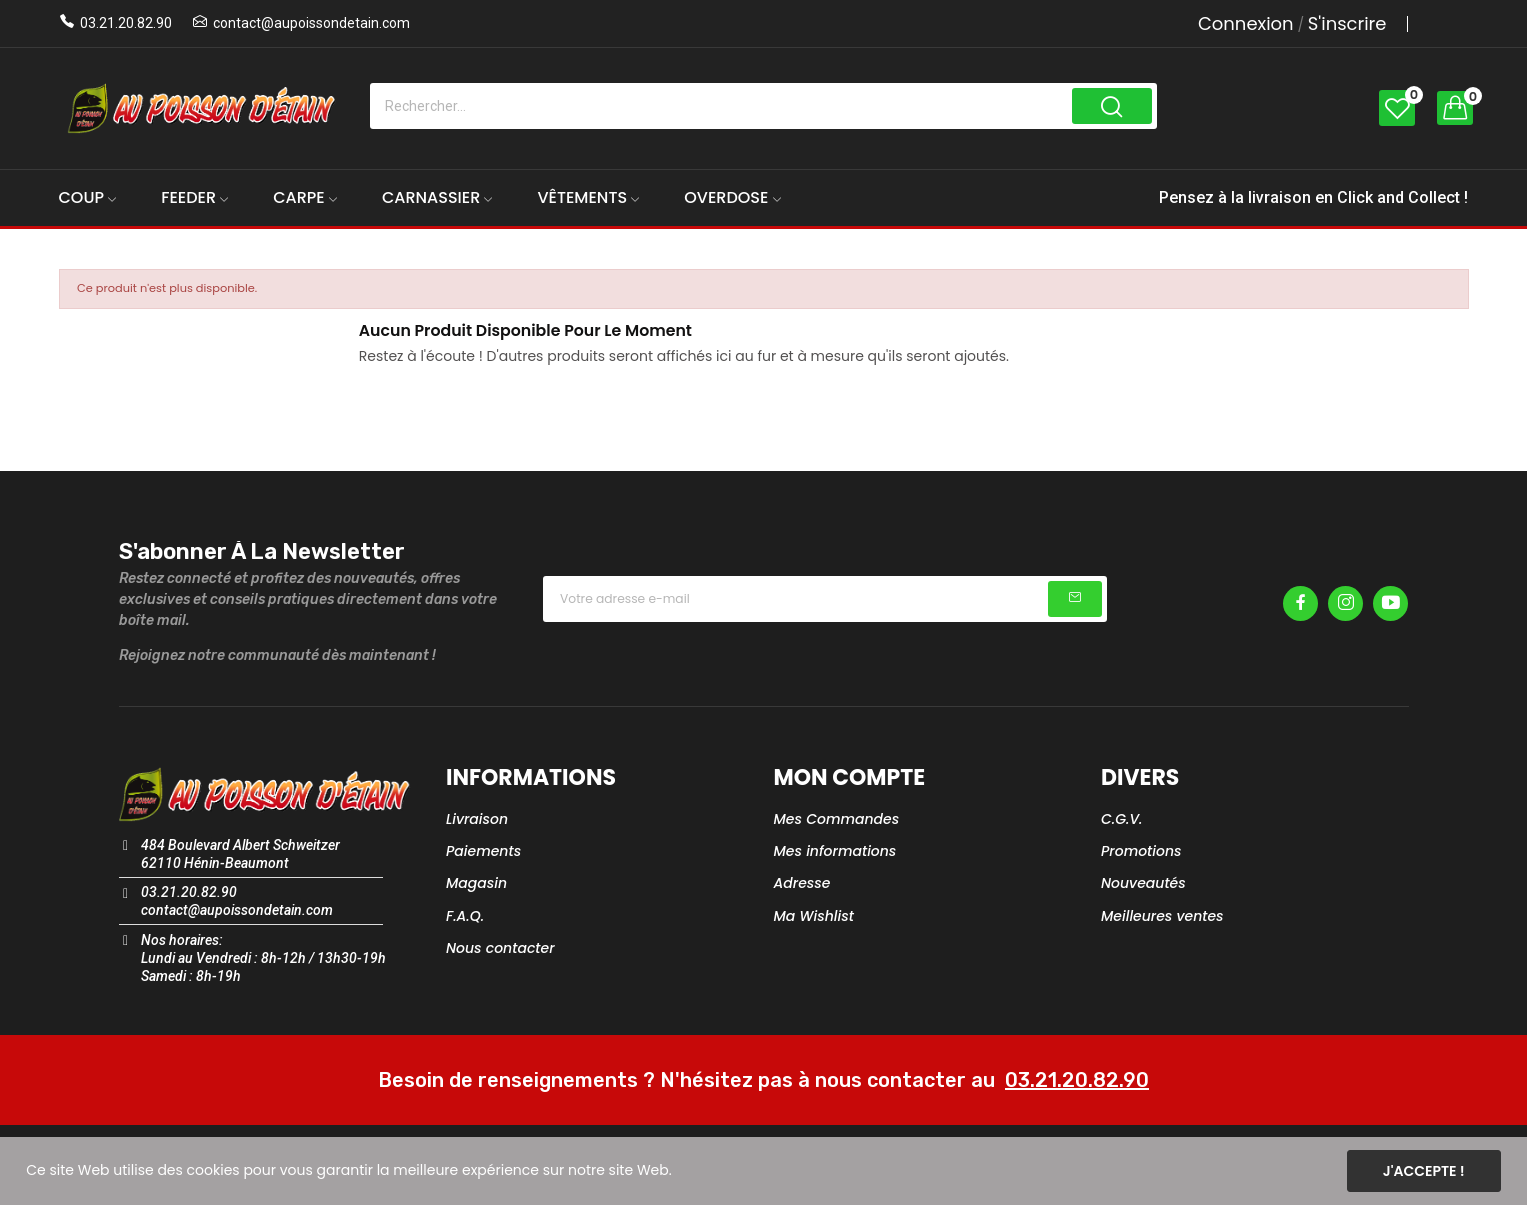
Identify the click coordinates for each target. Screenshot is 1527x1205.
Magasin (476, 883)
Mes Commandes (837, 819)
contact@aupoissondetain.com (311, 23)
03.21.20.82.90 (126, 23)
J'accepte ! (1424, 1171)
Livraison (477, 819)
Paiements (483, 851)
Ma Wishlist (814, 916)
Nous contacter (500, 948)
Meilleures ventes (1162, 916)
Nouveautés (1143, 883)
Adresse (802, 883)
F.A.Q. (465, 916)
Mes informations (835, 851)
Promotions (1141, 851)
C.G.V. (1121, 819)
